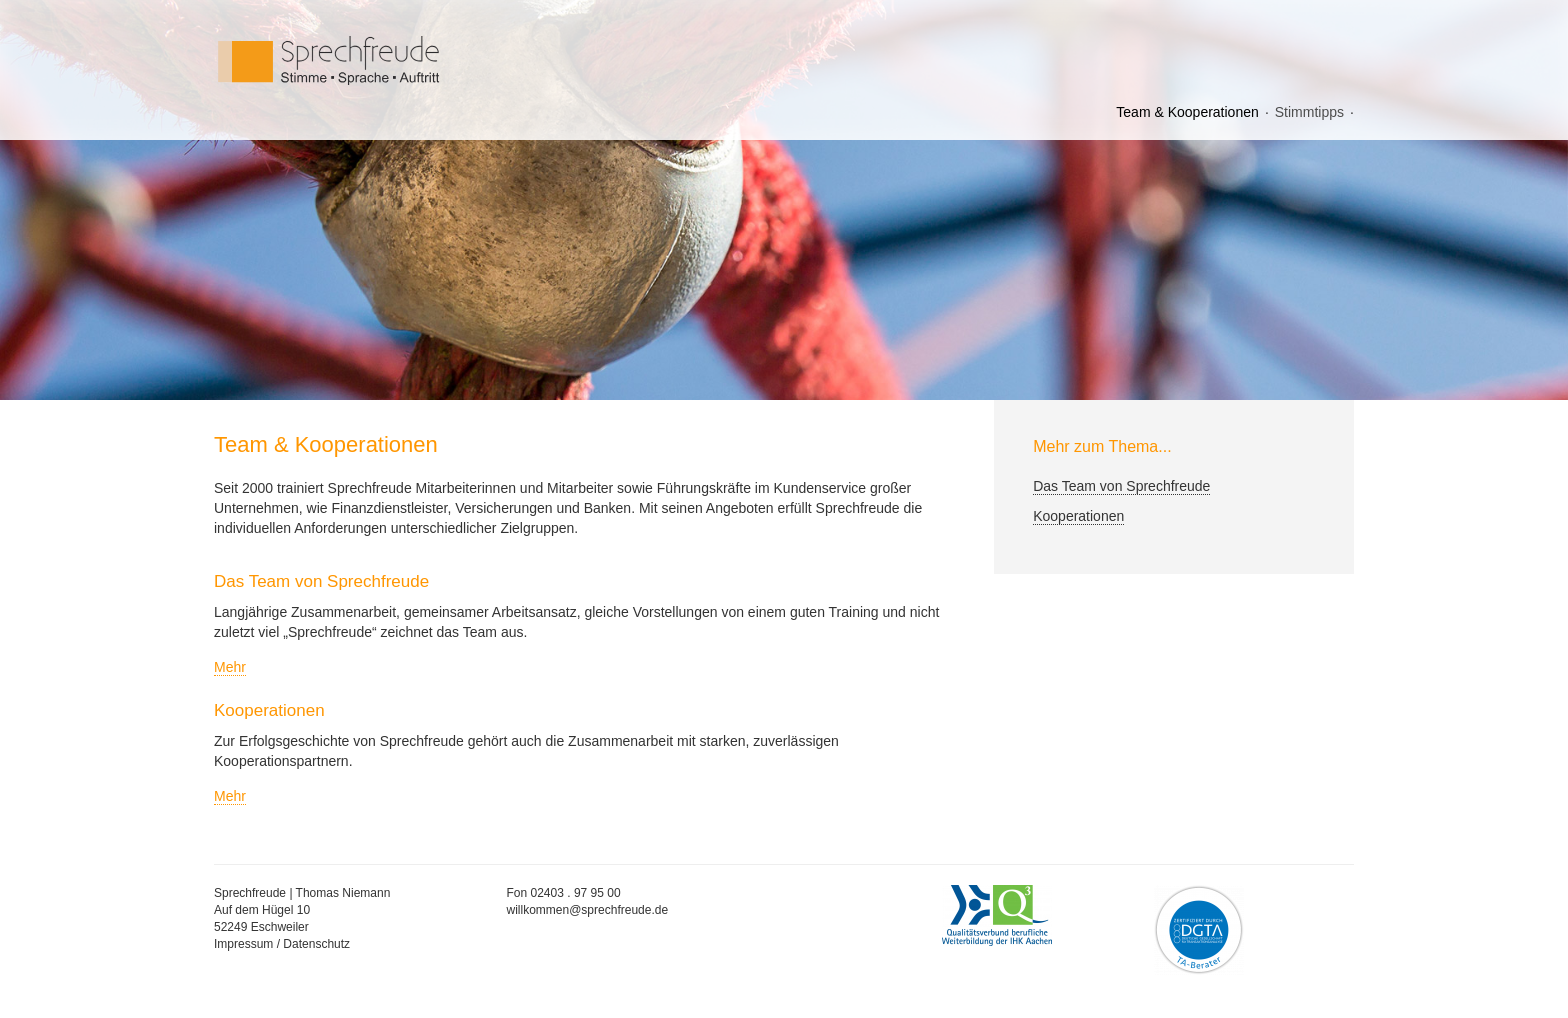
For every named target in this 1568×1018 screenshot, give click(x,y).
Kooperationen (1078, 516)
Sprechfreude (374, 60)
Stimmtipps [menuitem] (1309, 112)
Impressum (243, 944)
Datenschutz (316, 944)
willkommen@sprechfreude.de (588, 910)
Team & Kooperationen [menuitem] (1187, 112)
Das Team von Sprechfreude (1121, 486)
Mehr (230, 667)
